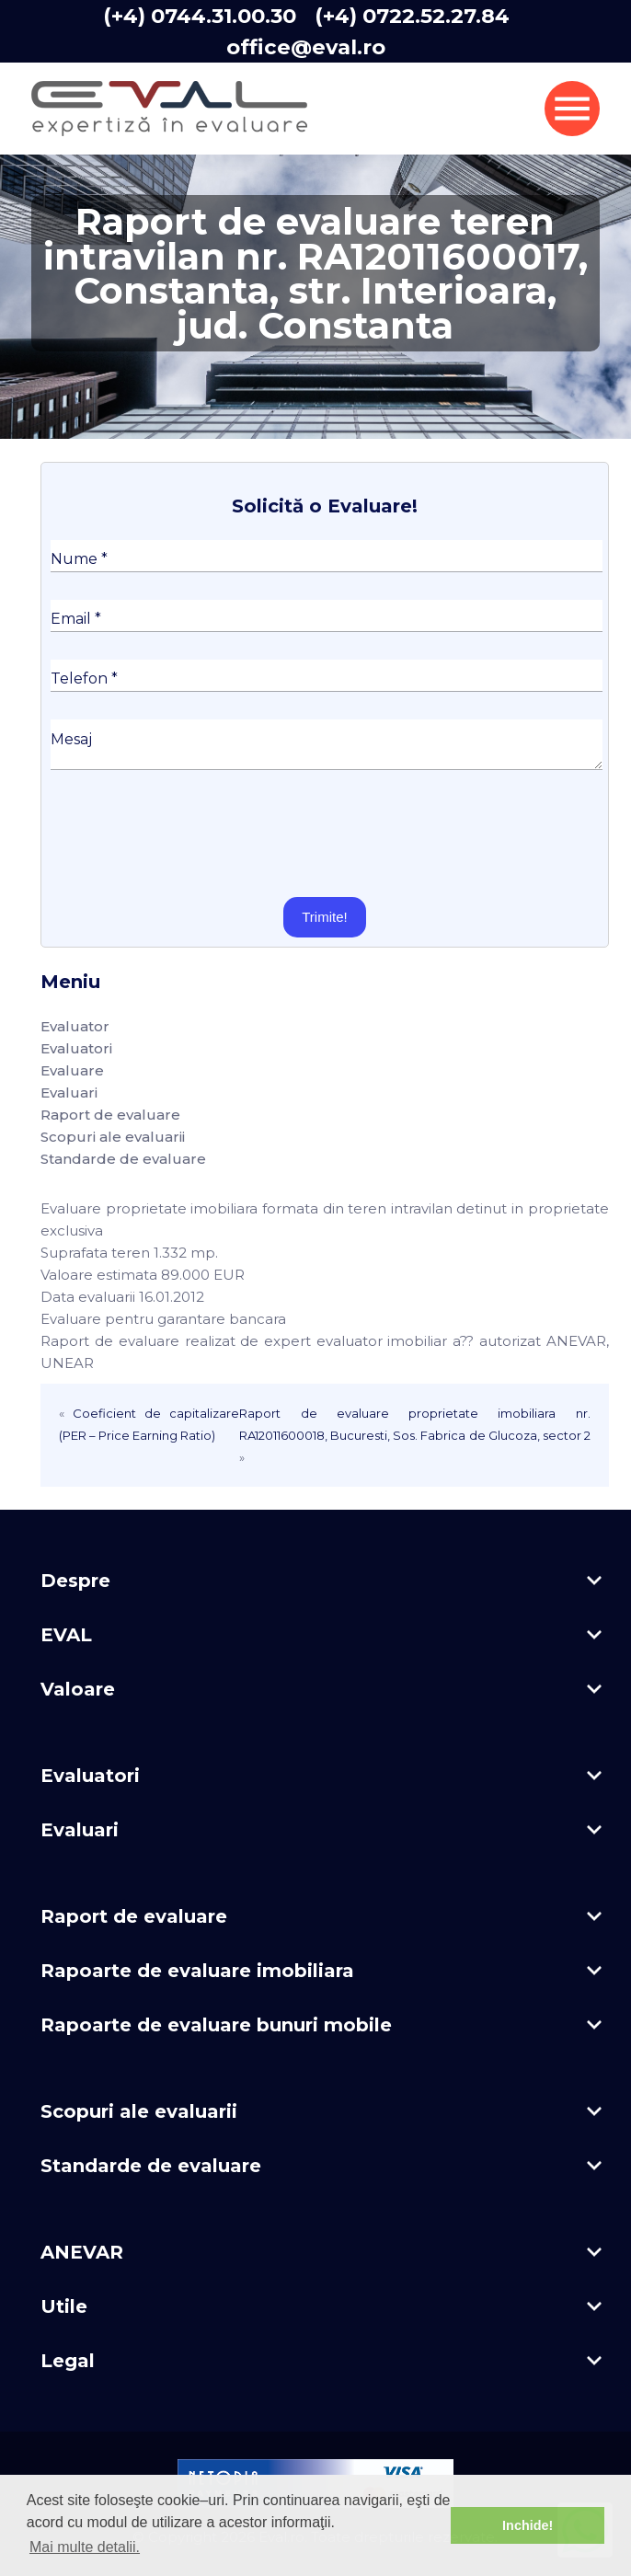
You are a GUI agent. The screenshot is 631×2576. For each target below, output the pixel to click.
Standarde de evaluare (123, 1158)
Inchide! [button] (527, 2525)
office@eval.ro (305, 47)
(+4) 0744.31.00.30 (199, 16)
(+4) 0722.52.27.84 (412, 16)
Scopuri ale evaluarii (112, 1136)
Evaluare (72, 1070)
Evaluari (69, 1092)
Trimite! (324, 917)
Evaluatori (76, 1048)
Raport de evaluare (110, 1114)
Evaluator (74, 1026)
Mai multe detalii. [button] (84, 2547)
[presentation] (190, 833)
